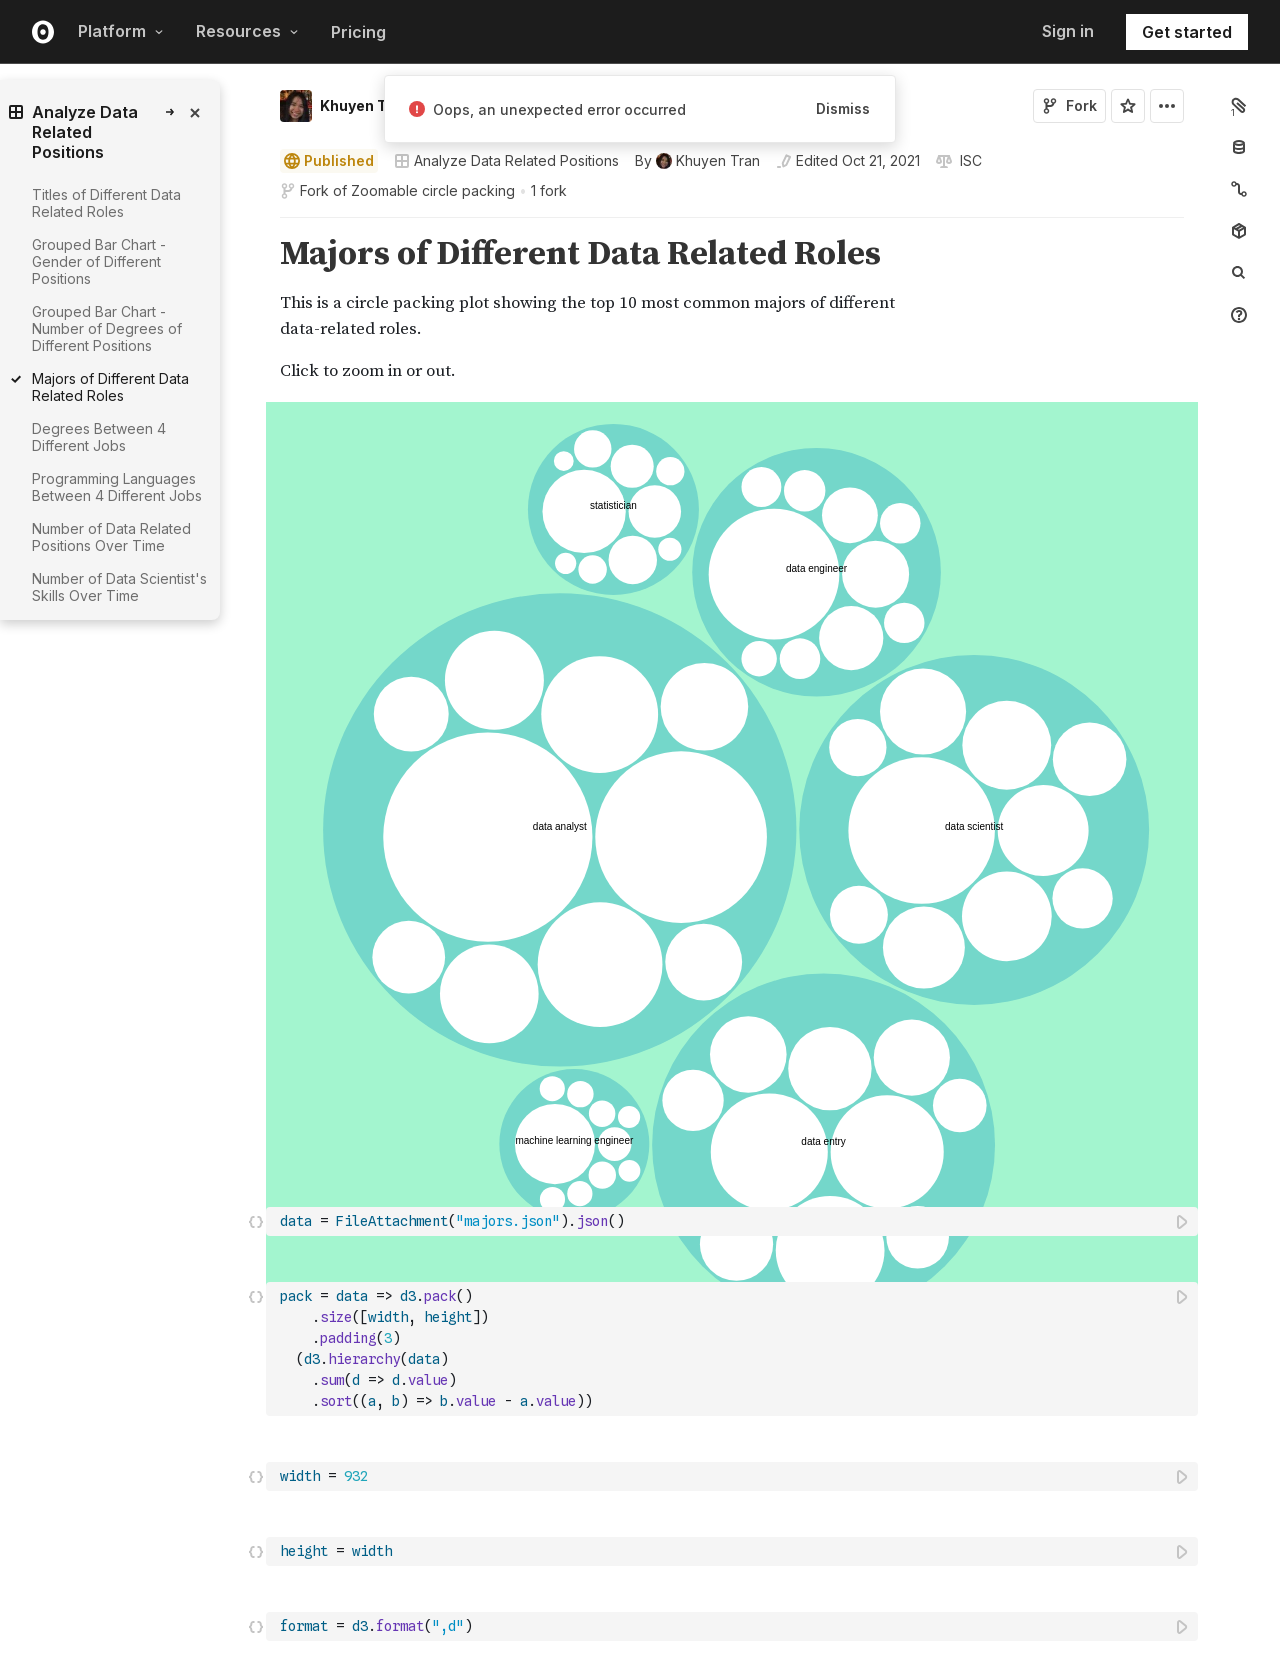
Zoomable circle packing (433, 190)
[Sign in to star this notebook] (1128, 106)
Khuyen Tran (365, 105)
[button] (256, 226)
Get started (1187, 32)
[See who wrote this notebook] (697, 161)
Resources (247, 31)
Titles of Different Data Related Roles (106, 203)
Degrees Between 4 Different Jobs (99, 437)
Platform (121, 31)
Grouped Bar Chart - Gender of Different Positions (99, 261)
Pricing (358, 32)
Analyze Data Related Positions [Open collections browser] (506, 160)
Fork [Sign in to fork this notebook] (1069, 105)
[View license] (969, 161)
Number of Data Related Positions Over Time (111, 537)
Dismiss (843, 108)
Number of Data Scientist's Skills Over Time (119, 587)
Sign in (1068, 31)
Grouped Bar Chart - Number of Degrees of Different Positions (107, 328)
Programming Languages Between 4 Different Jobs (117, 487)
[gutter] (179, 699)
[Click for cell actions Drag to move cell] (256, 586)
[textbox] (734, 487)
